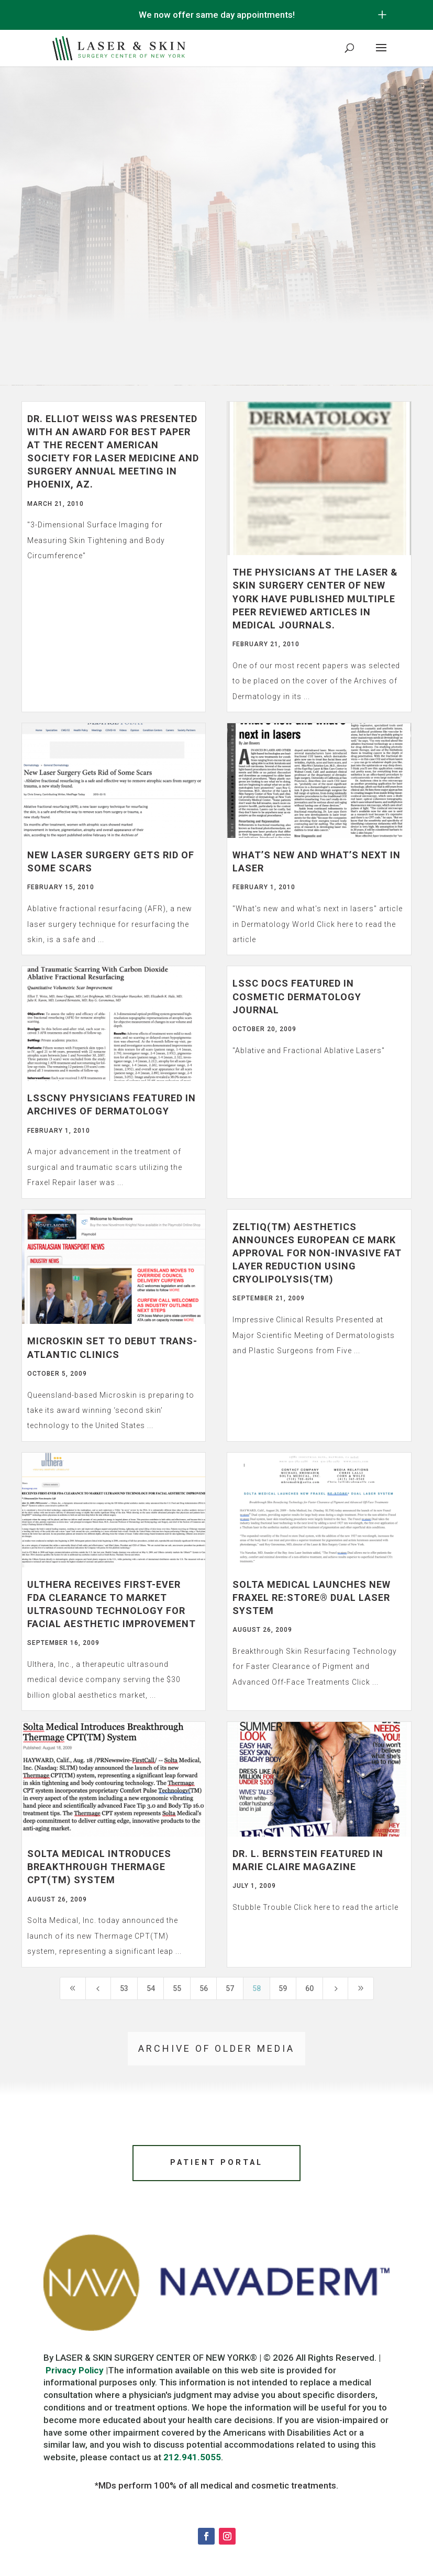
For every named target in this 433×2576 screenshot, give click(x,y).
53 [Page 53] (124, 1988)
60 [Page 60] (309, 1988)
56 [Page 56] (203, 1988)
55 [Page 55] (177, 1988)
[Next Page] (336, 1988)
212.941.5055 (192, 2460)
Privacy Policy (75, 2373)
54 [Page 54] (151, 1988)
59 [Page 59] (283, 1988)
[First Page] (73, 1988)
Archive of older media (216, 2048)
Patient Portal (216, 2164)
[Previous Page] (98, 1988)
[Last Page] (361, 1988)
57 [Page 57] (230, 1988)
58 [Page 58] (256, 1988)
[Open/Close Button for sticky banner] (382, 14)
